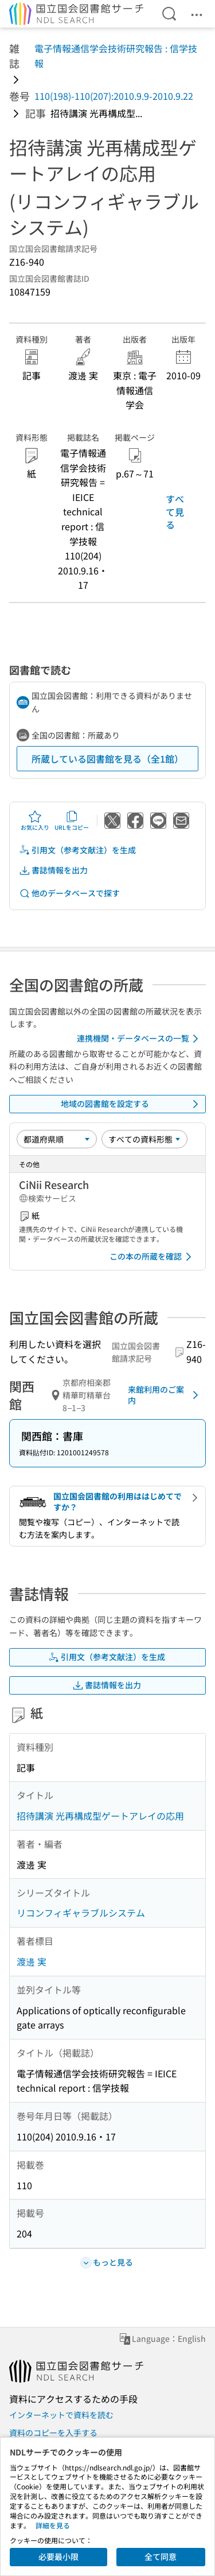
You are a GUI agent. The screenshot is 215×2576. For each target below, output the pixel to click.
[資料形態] (144, 1139)
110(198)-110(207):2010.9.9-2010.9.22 (113, 96)
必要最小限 (58, 2556)
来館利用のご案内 (165, 1395)
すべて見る (175, 511)
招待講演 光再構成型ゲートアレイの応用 (100, 1816)
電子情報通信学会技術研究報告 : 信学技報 (115, 55)
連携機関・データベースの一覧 (139, 1039)
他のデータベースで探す (69, 893)
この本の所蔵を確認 (153, 1257)
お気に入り (35, 821)
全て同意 (160, 2556)
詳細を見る (53, 2525)
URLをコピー (71, 821)
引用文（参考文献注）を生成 (77, 850)
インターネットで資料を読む (61, 2414)
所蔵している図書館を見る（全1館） (107, 759)
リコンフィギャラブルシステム (81, 1913)
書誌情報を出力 (53, 870)
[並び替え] (57, 1139)
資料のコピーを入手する (53, 2432)
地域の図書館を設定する (132, 1104)
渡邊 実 (31, 1961)
